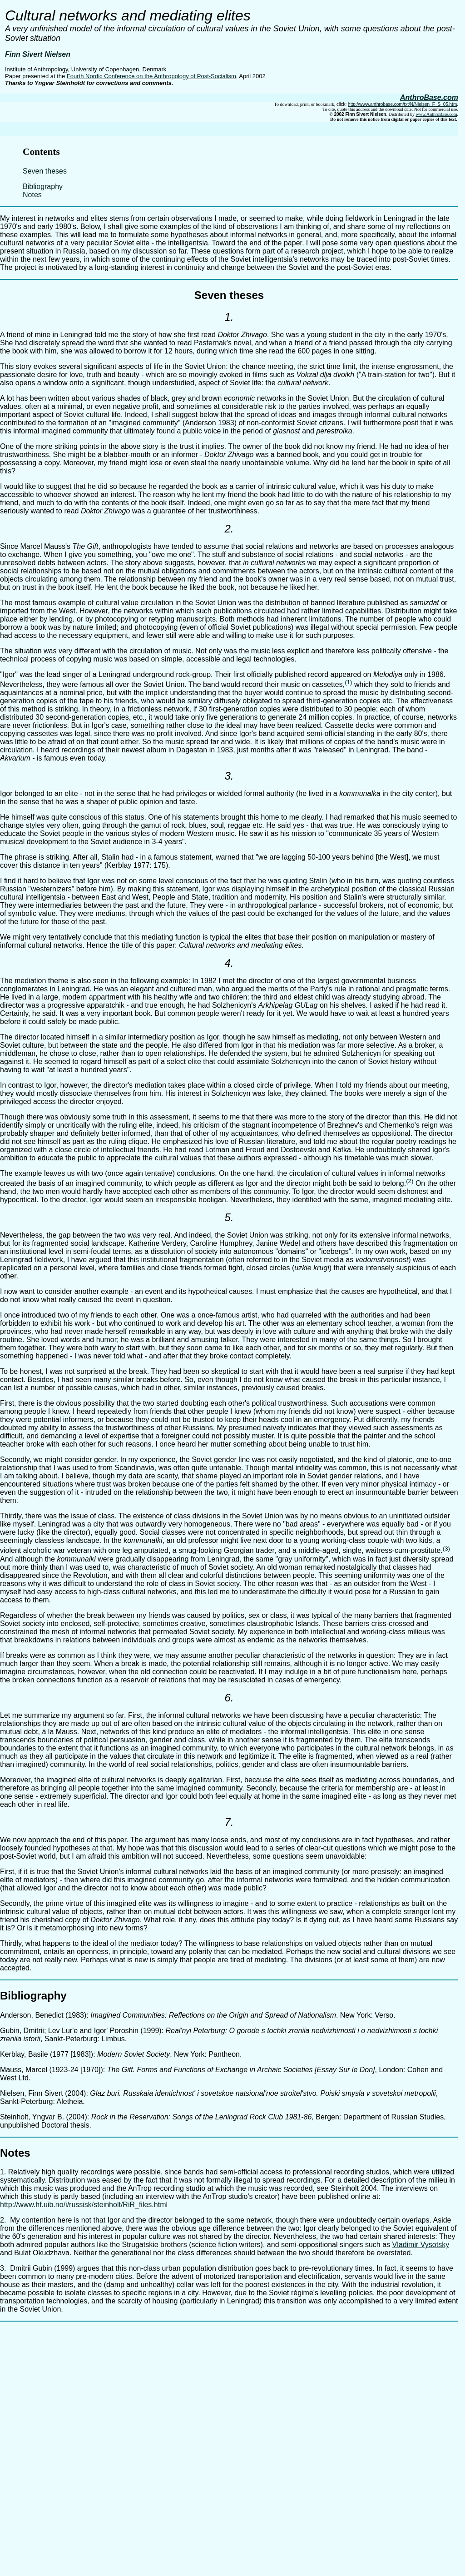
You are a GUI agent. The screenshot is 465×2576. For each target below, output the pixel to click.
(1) (348, 682)
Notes (32, 195)
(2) (409, 1181)
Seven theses (45, 171)
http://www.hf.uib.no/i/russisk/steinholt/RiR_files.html (84, 2204)
